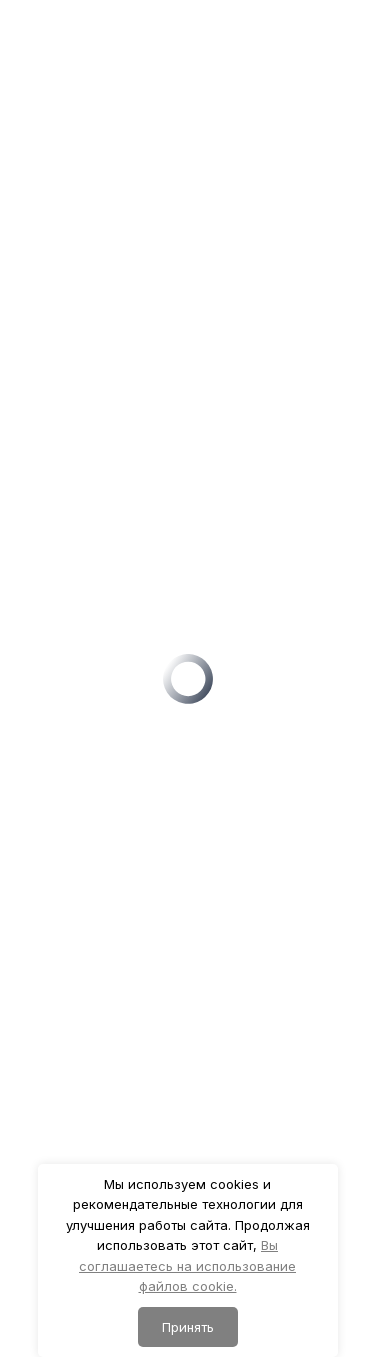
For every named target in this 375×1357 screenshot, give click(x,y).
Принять (188, 1327)
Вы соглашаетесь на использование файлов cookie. (187, 1265)
